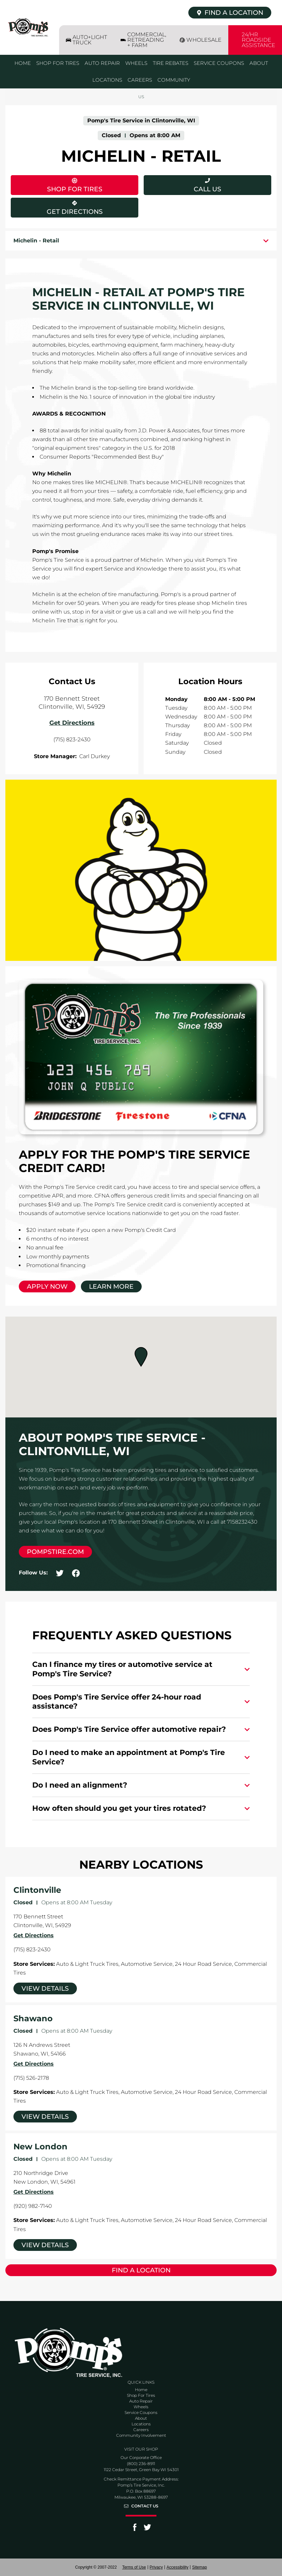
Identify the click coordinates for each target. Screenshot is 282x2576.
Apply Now (47, 1286)
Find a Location (141, 2270)
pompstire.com (55, 1552)
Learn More (111, 1286)
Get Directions (57, 207)
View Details (45, 1988)
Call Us (207, 189)
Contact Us (144, 2506)
